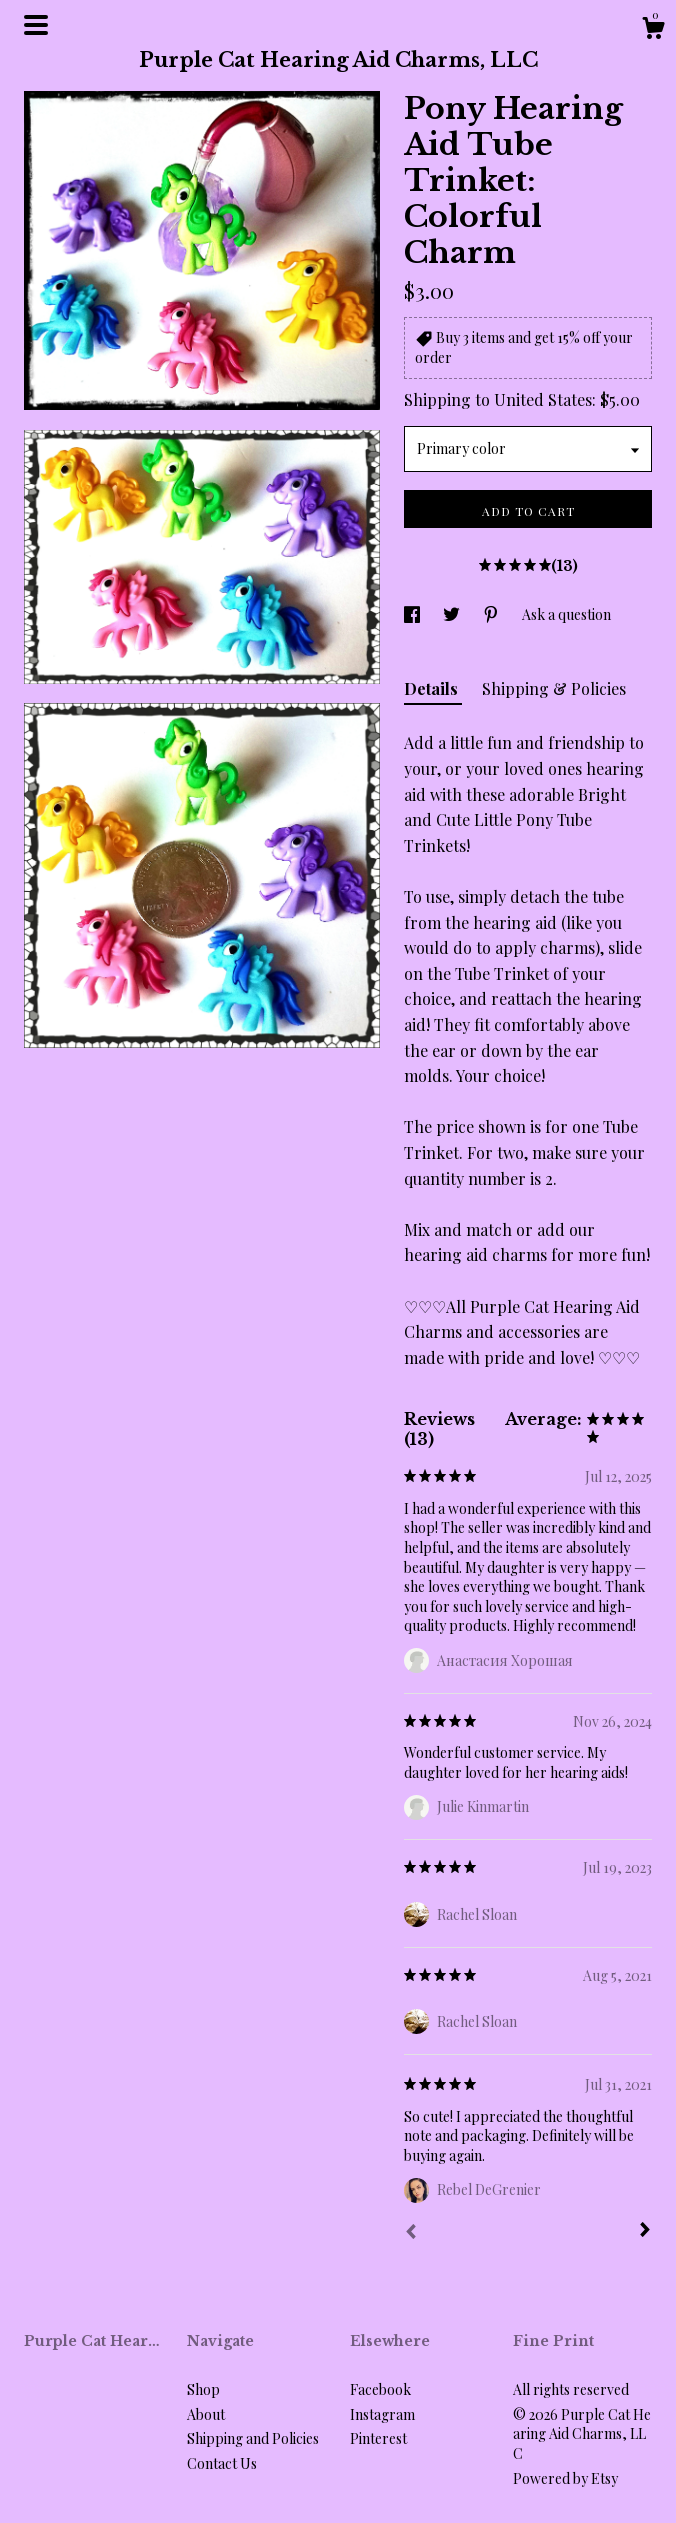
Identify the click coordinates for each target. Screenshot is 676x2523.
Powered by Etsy (565, 2478)
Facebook (380, 2389)
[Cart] (653, 30)
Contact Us (222, 2463)
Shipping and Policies (253, 2438)
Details (433, 688)
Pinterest (378, 2438)
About (206, 2414)
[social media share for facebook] (413, 614)
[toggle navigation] (36, 25)
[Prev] (411, 2234)
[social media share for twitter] (453, 614)
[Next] (645, 2232)
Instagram (382, 2414)
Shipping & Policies (554, 688)
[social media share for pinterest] (492, 614)
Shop (203, 2389)
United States (543, 399)
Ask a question (566, 614)
